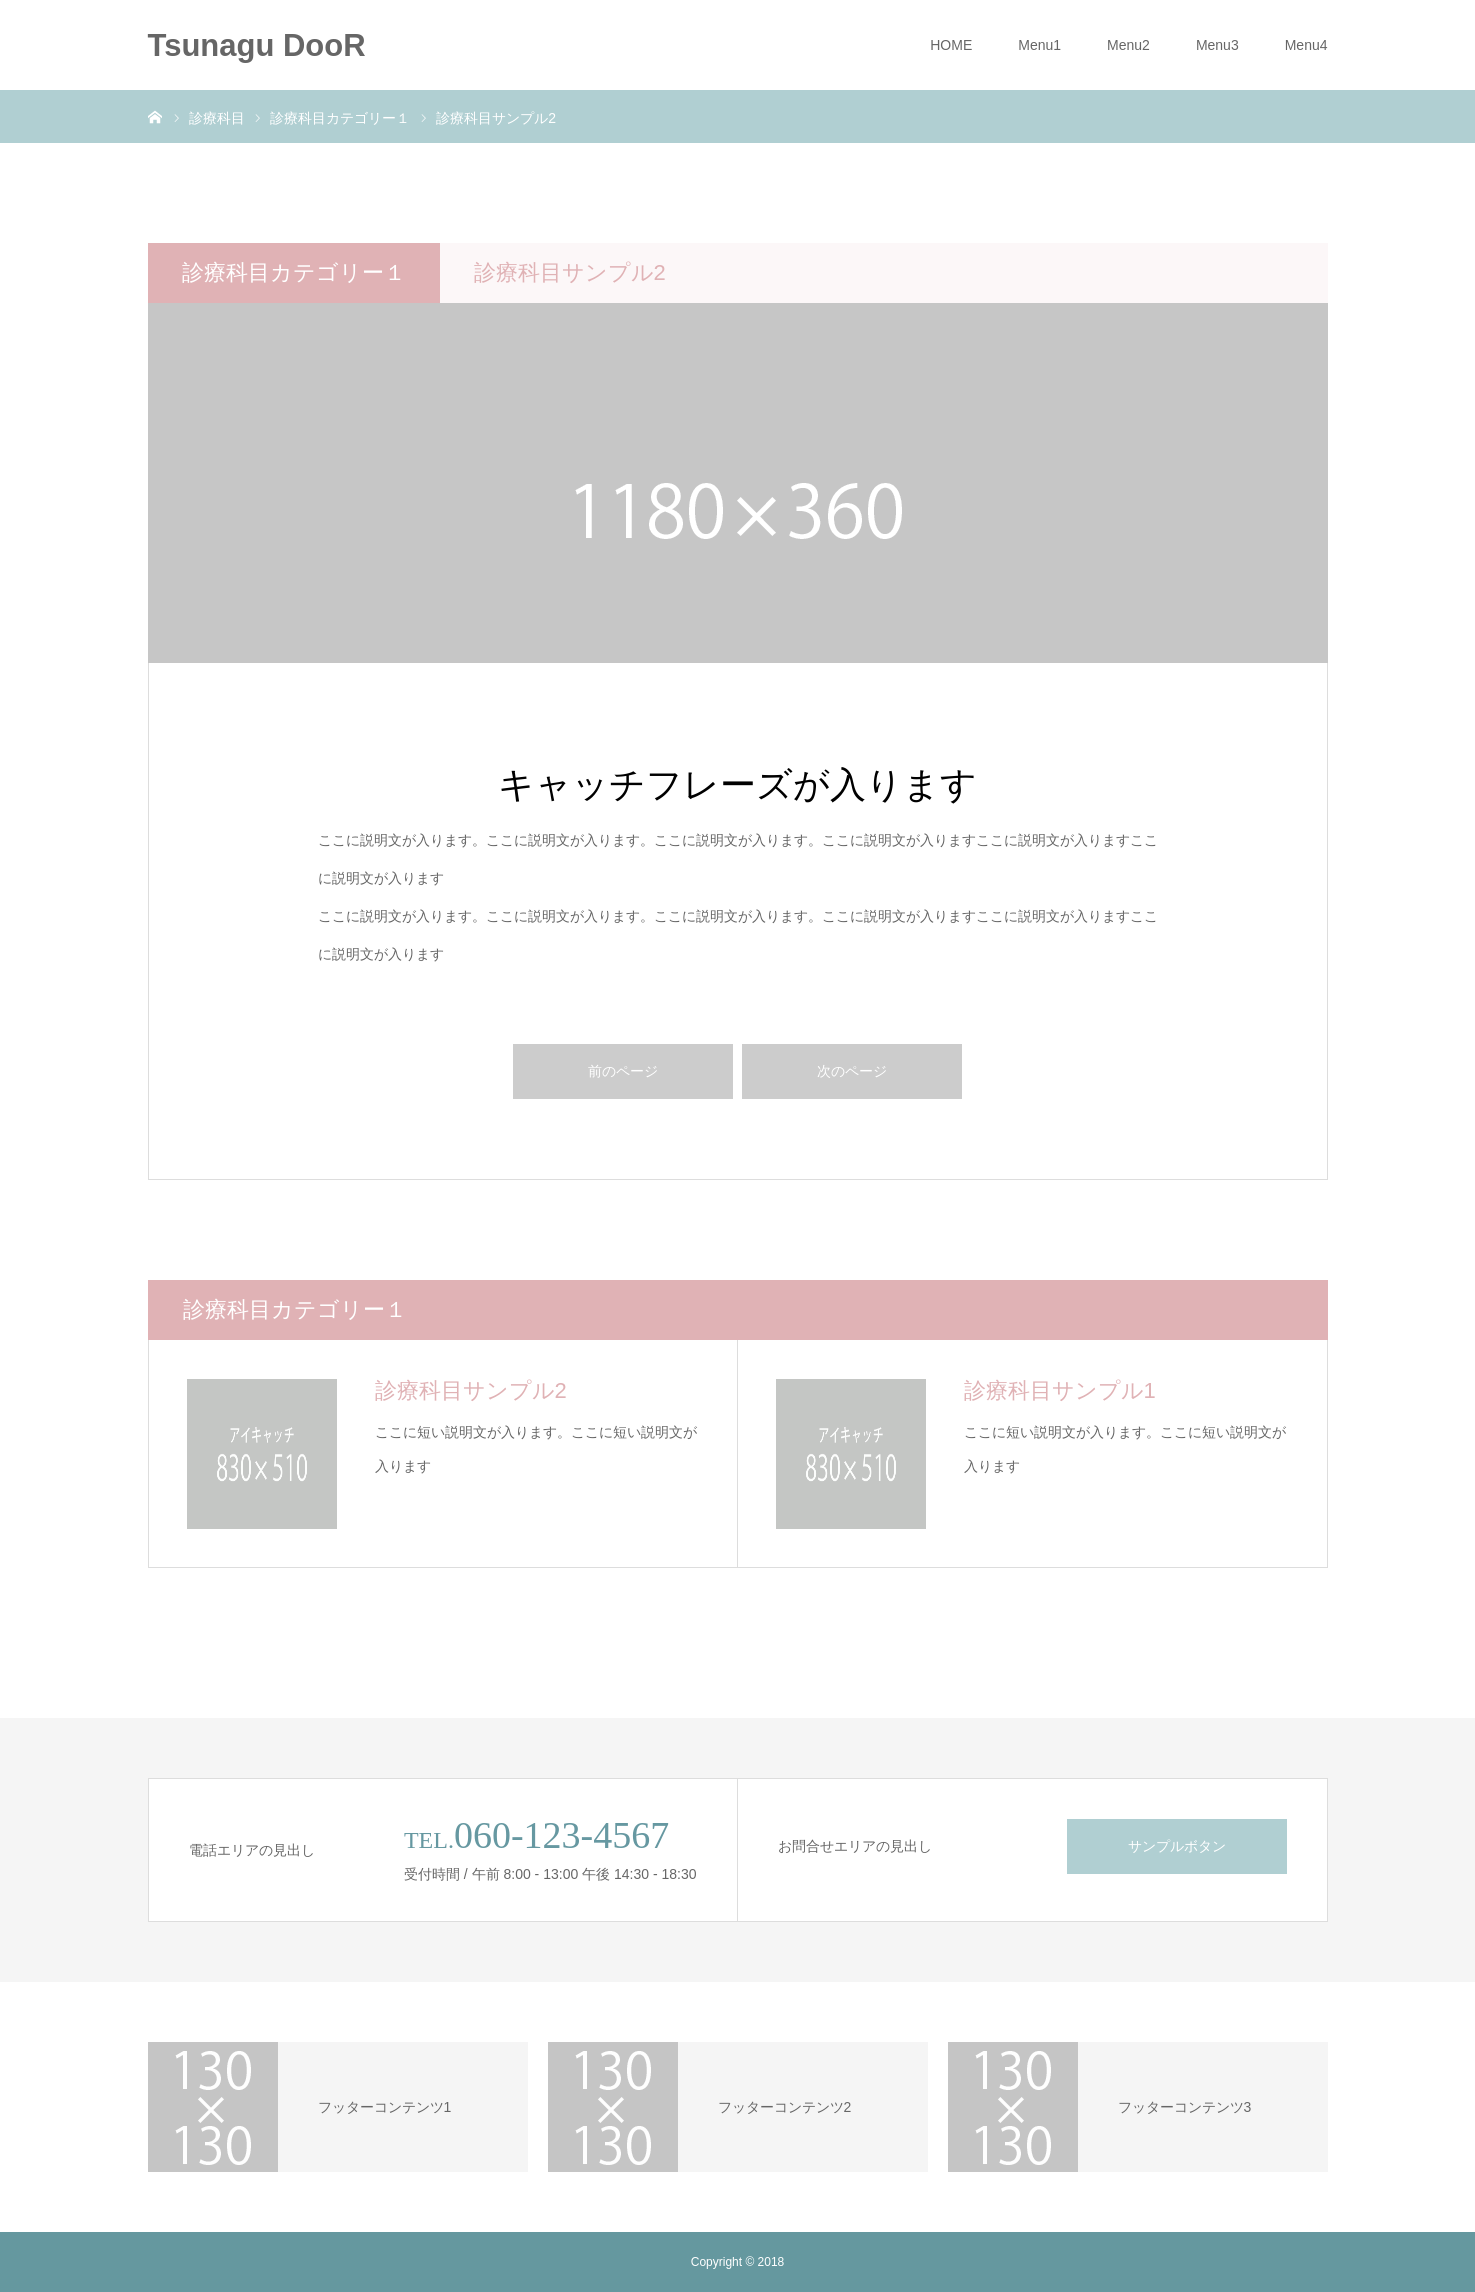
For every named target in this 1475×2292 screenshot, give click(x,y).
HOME (951, 45)
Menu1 (1039, 45)
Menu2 (1128, 45)
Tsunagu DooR (257, 45)
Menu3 (1217, 45)
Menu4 (1306, 45)
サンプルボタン (1177, 1846)
